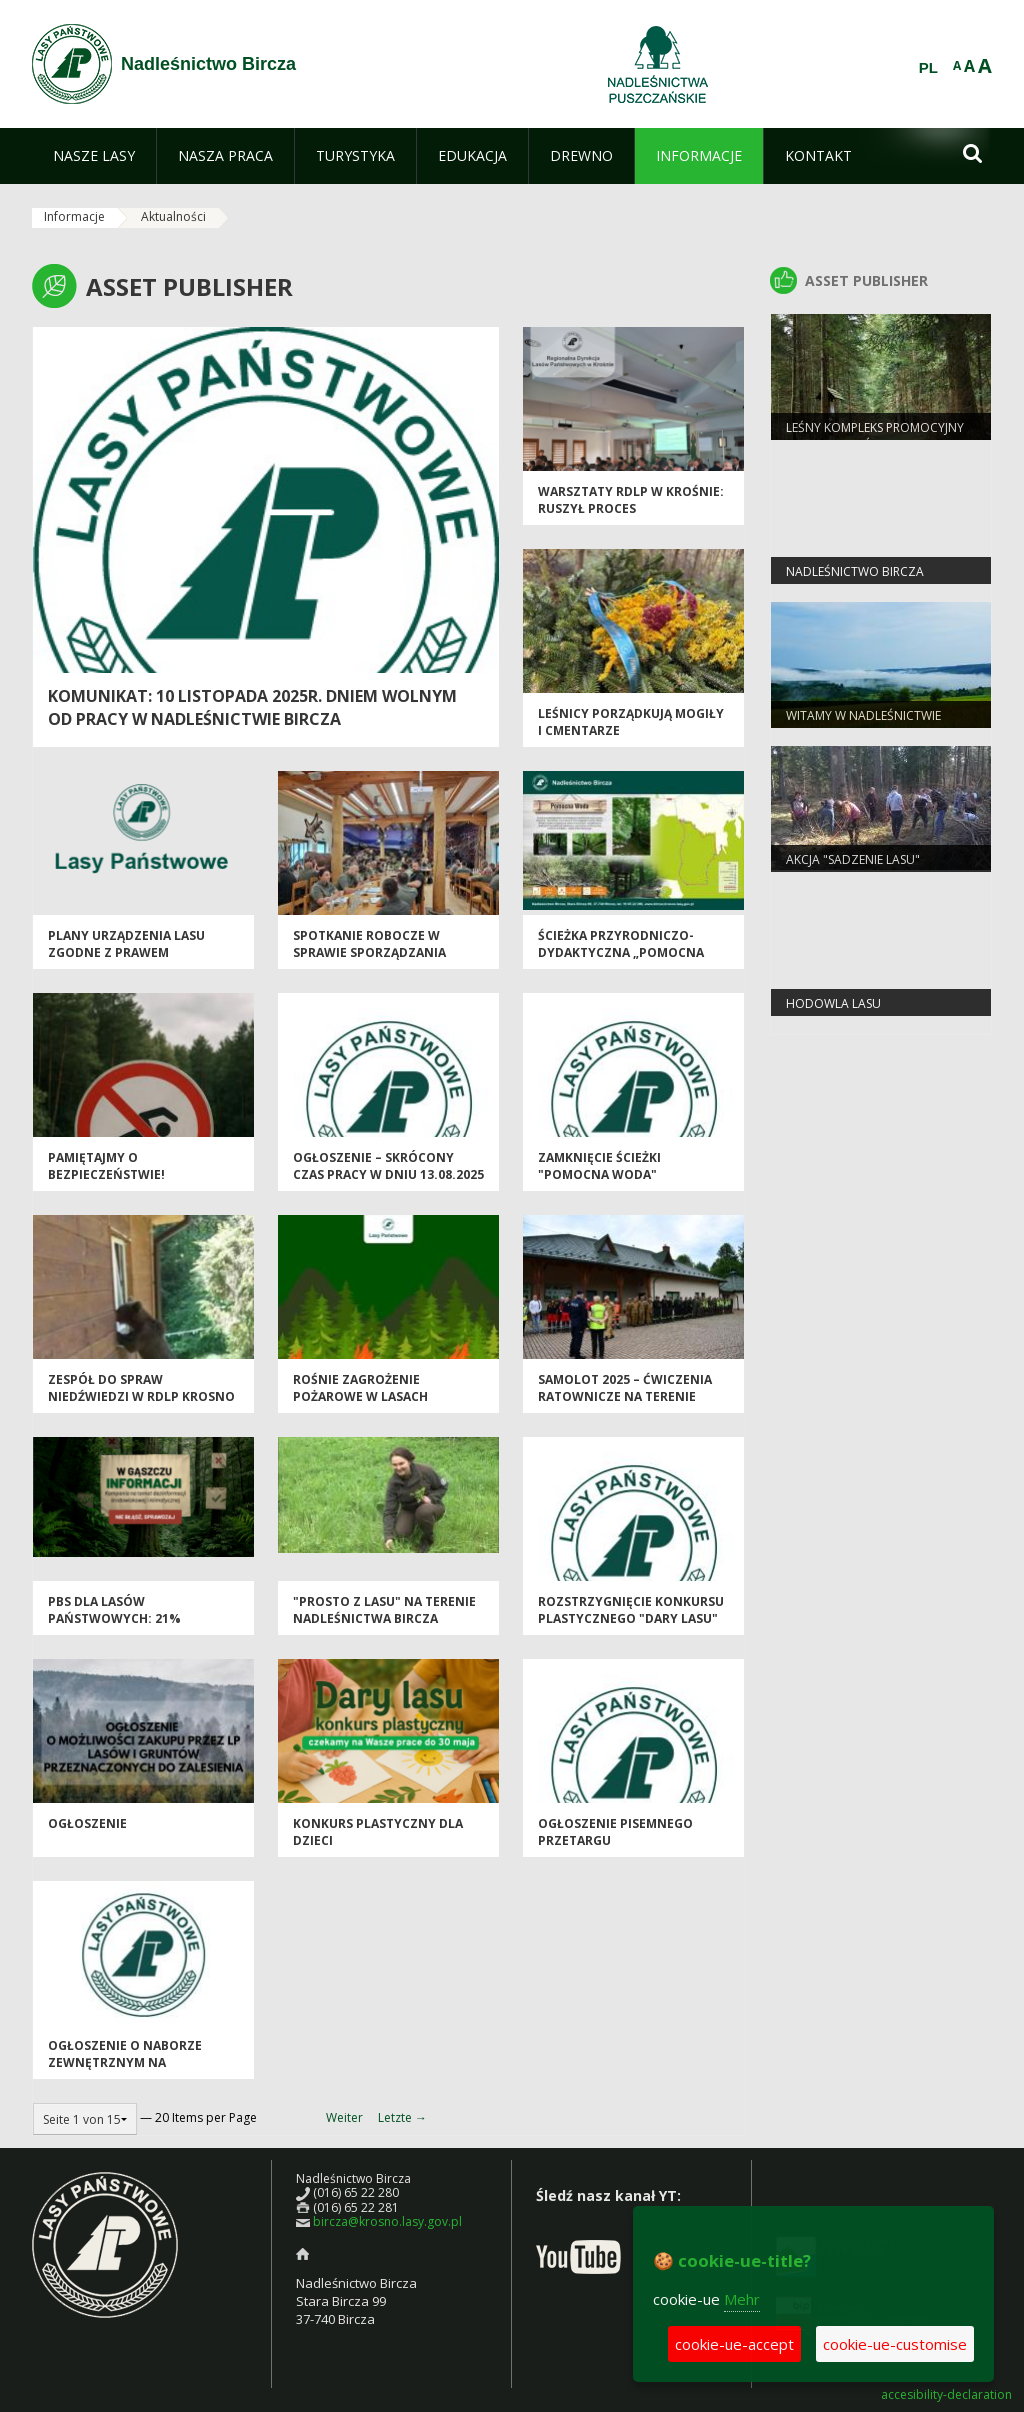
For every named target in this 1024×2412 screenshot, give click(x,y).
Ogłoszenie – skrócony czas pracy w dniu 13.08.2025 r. (388, 1175)
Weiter (344, 2117)
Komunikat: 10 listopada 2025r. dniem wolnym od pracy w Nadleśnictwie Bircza (252, 707)
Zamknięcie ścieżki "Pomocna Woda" (599, 1166)
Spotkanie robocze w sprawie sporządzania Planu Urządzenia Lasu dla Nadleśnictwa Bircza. (385, 961)
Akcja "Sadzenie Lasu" (853, 859)
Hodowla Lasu (833, 1003)
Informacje (74, 216)
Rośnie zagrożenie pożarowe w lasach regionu (360, 1397)
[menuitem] (94, 156)
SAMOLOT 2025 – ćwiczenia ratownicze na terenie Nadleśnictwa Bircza (625, 1397)
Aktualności (173, 216)
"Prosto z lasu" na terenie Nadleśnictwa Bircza (384, 1610)
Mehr (742, 2299)
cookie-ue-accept (734, 2344)
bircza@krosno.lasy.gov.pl (387, 2221)
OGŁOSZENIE (87, 1823)
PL (928, 68)
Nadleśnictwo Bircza (855, 571)
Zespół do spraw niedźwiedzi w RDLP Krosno (141, 1388)
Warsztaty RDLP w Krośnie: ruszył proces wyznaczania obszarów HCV (631, 517)
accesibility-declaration (946, 2395)
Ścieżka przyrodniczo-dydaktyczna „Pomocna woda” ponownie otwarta (629, 953)
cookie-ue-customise (895, 2344)
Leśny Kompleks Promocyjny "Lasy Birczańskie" (875, 436)
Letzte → (402, 2117)
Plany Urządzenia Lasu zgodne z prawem (126, 944)
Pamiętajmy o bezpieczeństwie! (106, 1166)
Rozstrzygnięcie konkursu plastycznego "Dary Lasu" (631, 1610)
